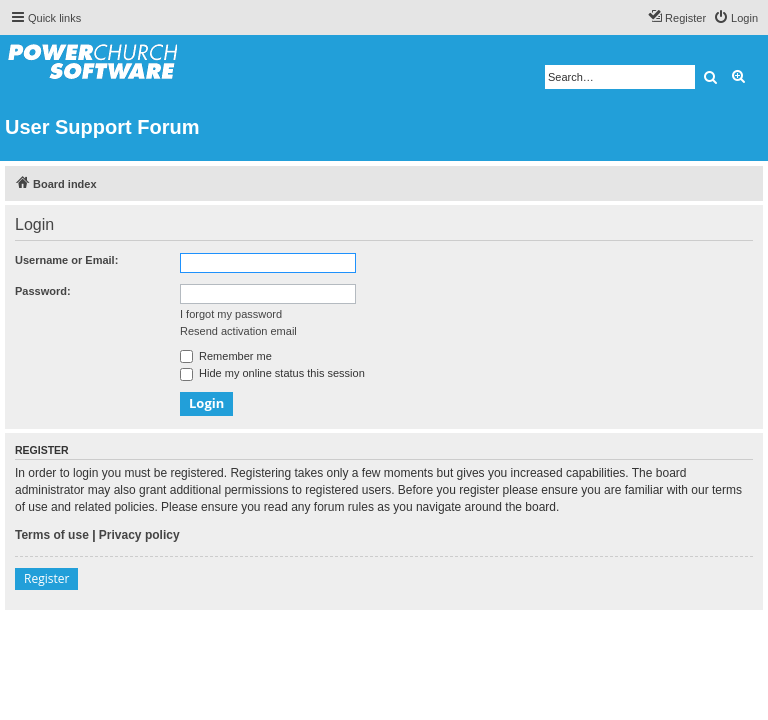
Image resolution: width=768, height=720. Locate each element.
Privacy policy (139, 535)
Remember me (226, 356)
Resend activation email (238, 331)
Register (46, 578)
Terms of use (52, 535)
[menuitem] (735, 18)
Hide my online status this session (272, 373)
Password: (43, 291)
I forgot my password (231, 314)
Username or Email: (66, 260)
